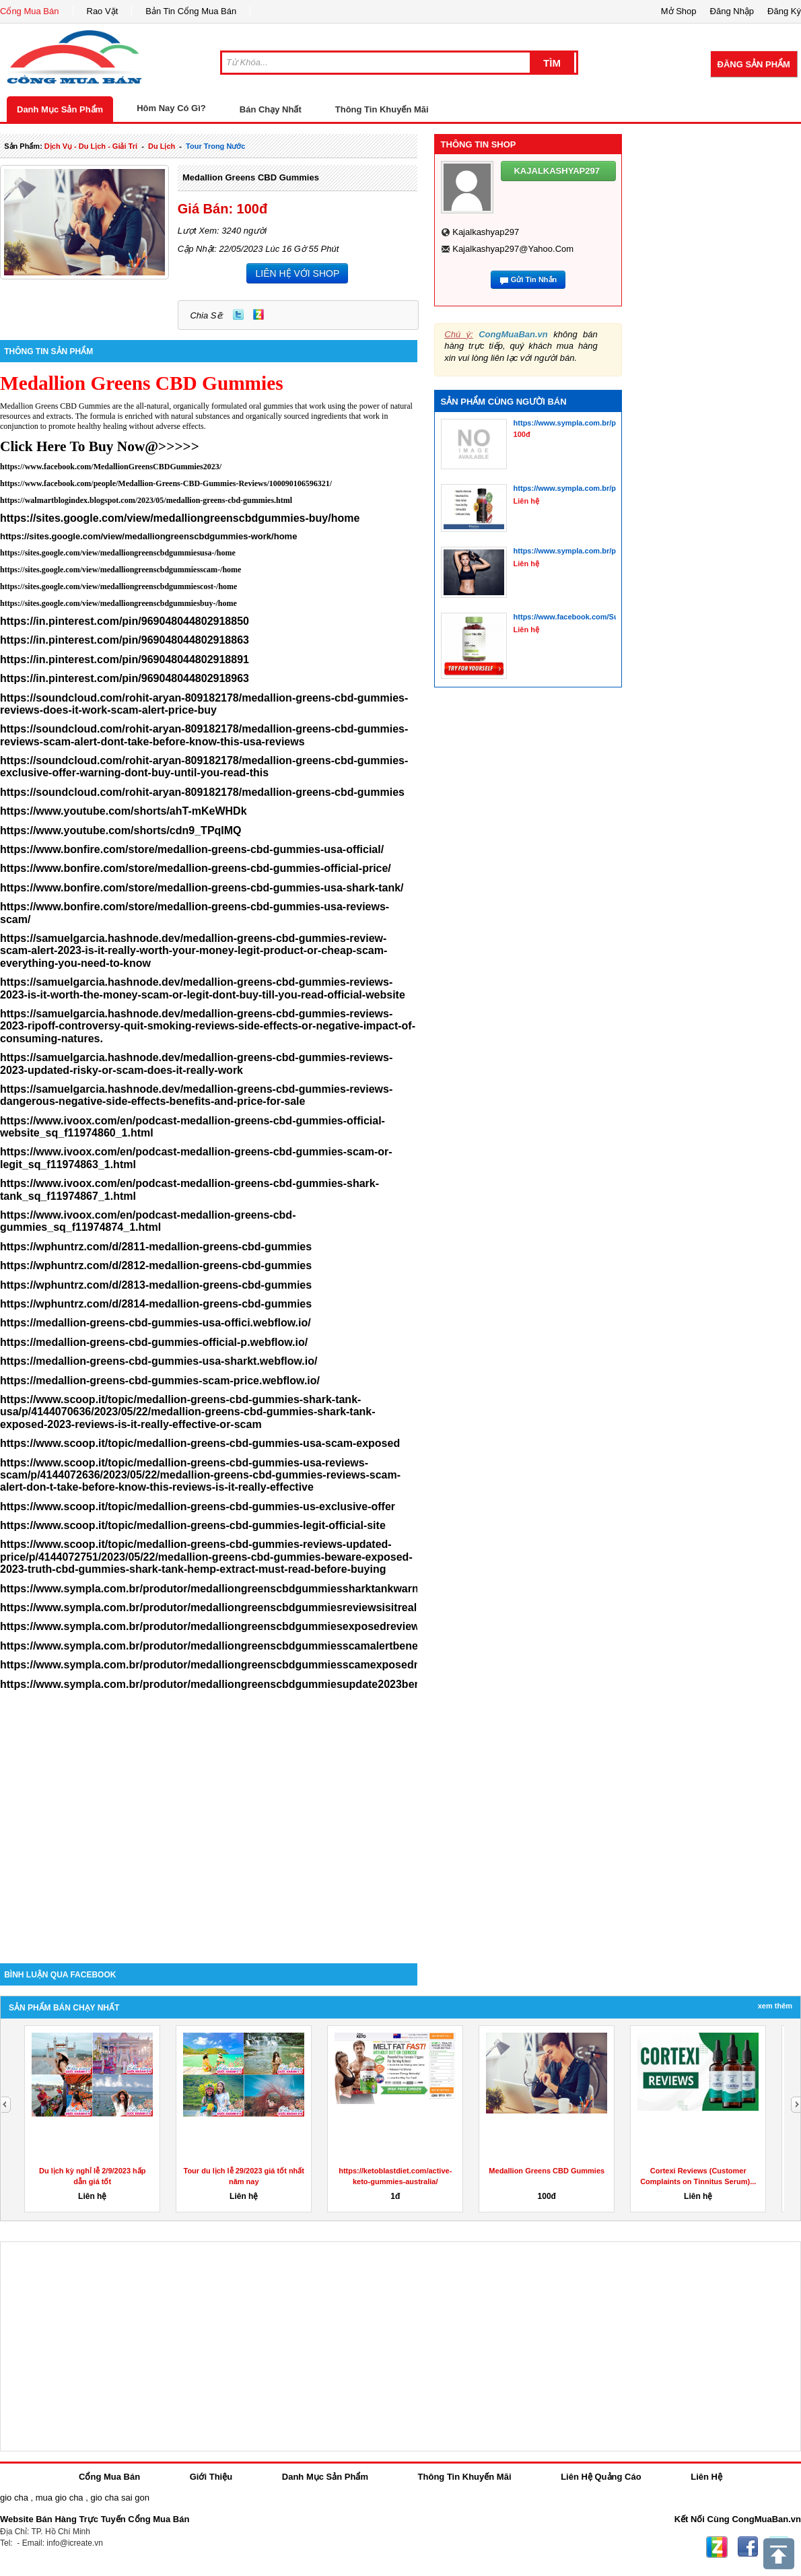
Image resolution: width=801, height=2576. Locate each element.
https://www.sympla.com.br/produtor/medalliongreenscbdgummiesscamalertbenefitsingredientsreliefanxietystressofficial (310, 1646)
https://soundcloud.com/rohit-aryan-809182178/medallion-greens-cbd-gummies (202, 792)
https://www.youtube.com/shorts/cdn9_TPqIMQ (121, 830)
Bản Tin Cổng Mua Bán (190, 11)
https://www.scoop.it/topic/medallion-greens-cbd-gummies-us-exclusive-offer (197, 1506)
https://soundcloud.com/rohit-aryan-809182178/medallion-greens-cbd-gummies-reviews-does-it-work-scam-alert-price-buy (204, 704)
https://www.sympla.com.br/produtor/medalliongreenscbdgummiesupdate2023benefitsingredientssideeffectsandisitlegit (307, 1684)
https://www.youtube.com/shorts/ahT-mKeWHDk (123, 811)
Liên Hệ (706, 2477)
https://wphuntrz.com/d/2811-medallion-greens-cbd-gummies (156, 1246)
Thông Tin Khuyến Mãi (382, 109)
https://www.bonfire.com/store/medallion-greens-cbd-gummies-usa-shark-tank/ (202, 887)
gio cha (14, 2498)
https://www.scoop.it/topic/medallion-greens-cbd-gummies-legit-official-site (193, 1525)
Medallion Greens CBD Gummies (250, 177)
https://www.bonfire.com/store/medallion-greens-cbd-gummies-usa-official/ (192, 849)
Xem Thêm (775, 2006)
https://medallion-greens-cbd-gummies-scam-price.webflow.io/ (160, 1380)
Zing (258, 314)
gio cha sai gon (119, 2498)
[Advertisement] (208, 1849)
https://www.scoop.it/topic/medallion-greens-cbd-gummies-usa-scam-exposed (200, 1443)
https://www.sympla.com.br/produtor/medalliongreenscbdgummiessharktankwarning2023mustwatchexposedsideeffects (307, 1588)
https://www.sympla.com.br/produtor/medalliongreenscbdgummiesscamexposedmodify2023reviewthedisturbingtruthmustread (324, 1664)
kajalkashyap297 (485, 232)
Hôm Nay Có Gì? (171, 108)
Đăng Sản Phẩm (754, 64)
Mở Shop (679, 11)
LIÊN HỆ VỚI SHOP (297, 273)
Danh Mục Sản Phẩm (60, 109)
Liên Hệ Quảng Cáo (601, 2477)
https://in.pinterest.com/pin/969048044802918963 (124, 678)
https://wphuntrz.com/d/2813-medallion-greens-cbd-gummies (156, 1285)
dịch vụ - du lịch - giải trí (90, 146)
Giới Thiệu (211, 2477)
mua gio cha (59, 2498)
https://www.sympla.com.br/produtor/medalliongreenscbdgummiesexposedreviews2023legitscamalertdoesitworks (292, 1626)
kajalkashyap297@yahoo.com (512, 249)
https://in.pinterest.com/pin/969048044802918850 (124, 621)
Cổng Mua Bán (29, 11)
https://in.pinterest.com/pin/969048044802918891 (124, 659)
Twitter (238, 314)
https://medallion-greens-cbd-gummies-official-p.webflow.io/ (154, 1342)
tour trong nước (215, 146)
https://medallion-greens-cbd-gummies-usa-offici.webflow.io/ (155, 1322)
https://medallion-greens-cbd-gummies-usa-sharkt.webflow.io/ (158, 1361)
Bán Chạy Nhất (271, 109)
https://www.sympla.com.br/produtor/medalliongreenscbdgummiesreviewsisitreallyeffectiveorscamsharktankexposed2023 (313, 1607)
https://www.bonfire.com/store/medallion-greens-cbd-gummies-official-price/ (195, 868)
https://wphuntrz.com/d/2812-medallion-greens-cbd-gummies (156, 1265)
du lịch (161, 146)
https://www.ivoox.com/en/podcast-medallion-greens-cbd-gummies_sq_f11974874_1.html (147, 1221)
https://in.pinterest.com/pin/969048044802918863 (124, 640)
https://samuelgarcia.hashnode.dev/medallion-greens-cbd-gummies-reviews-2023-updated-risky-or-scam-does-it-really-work (196, 1063)
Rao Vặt (102, 11)
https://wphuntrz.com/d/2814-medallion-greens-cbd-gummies (156, 1304)
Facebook (748, 2547)
